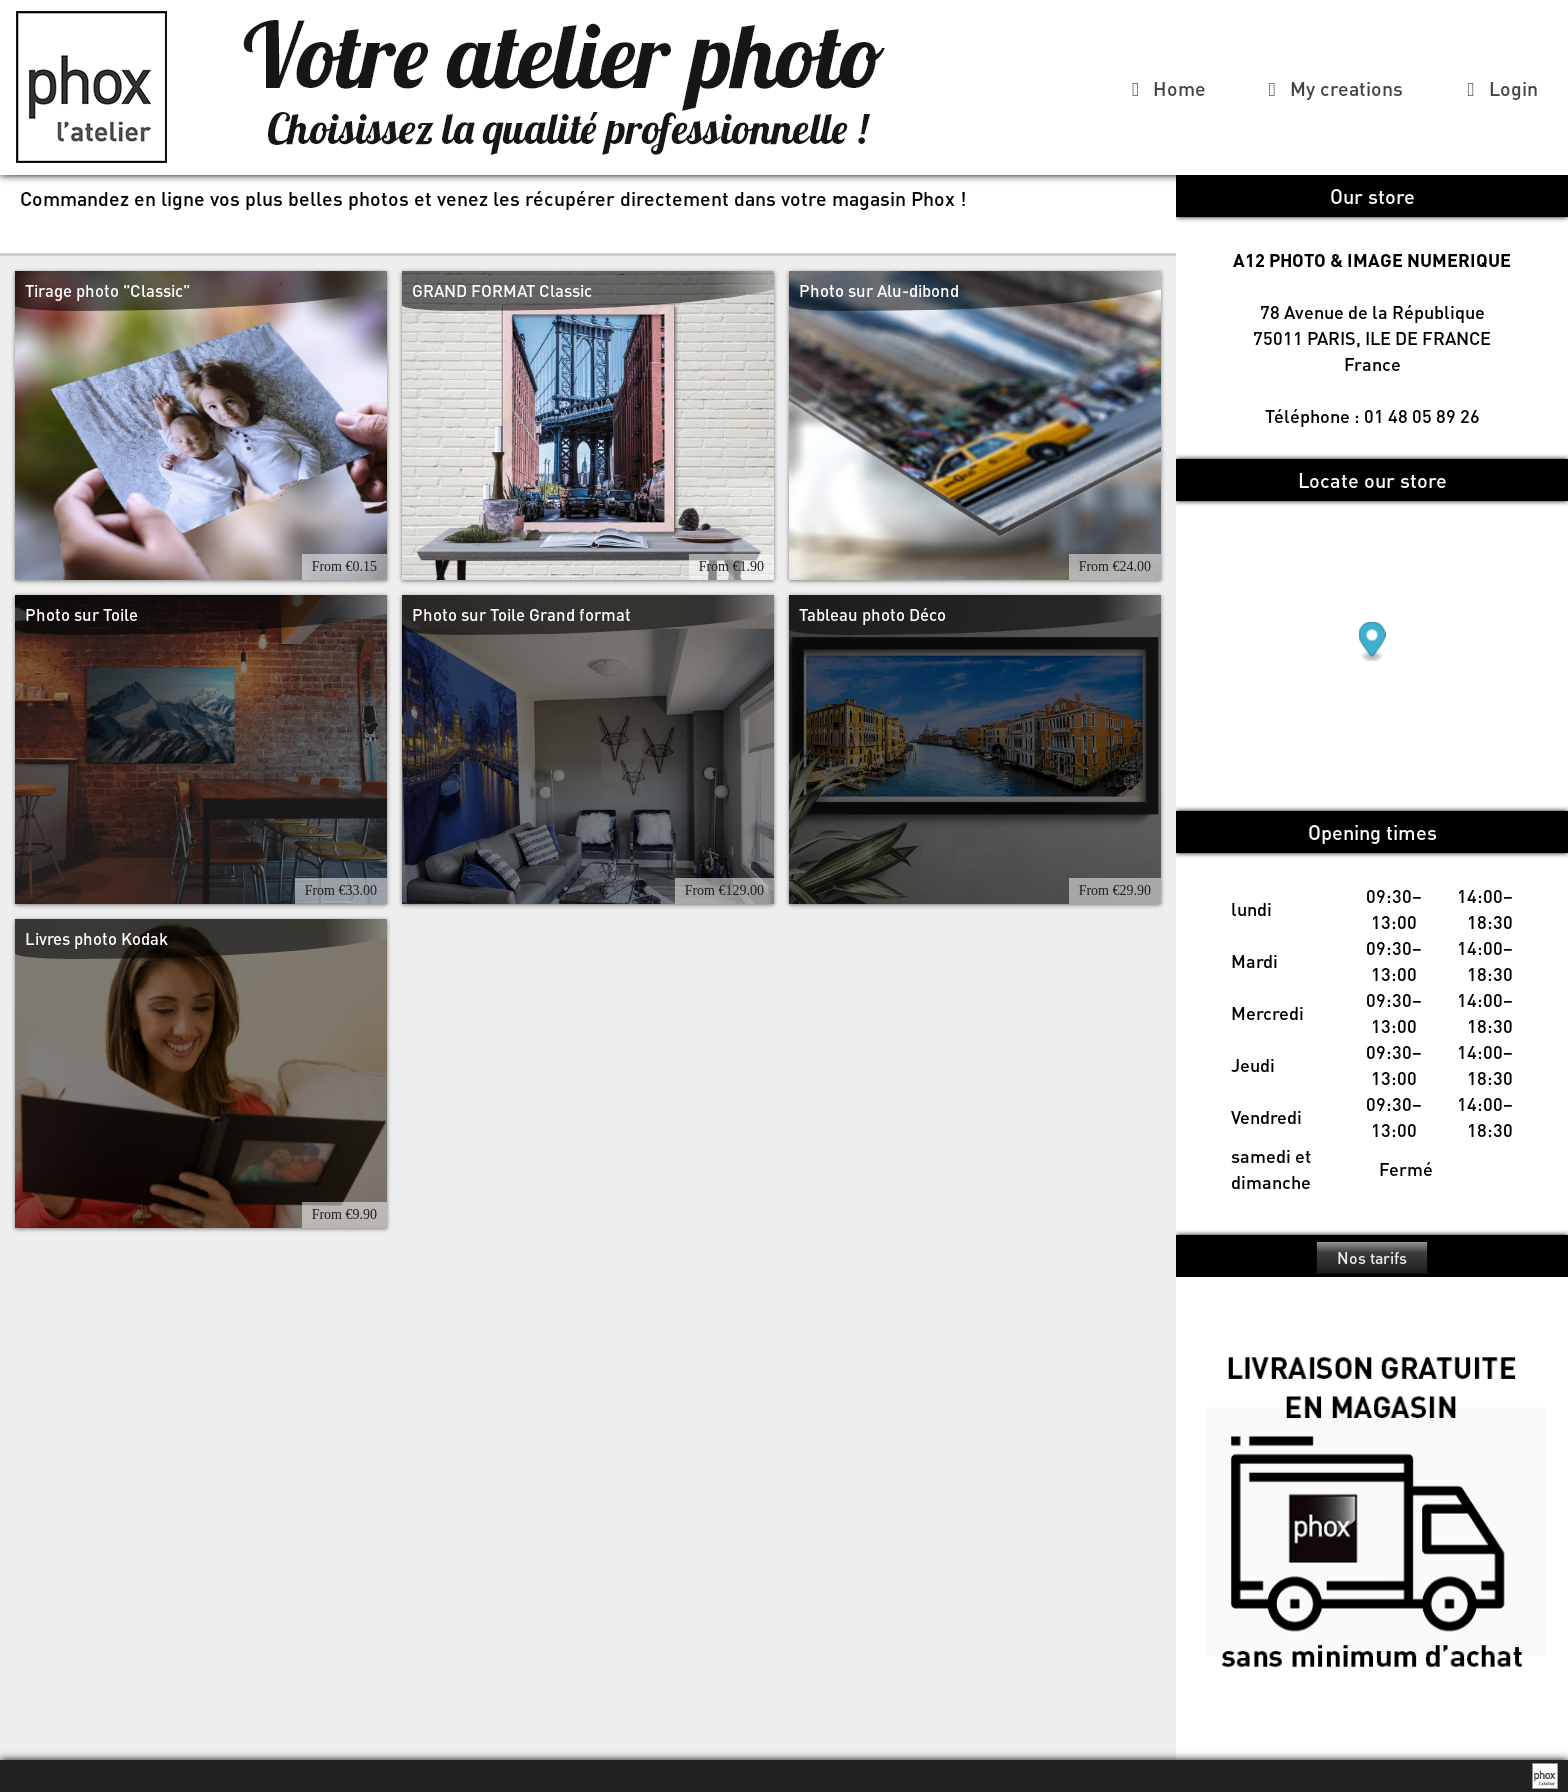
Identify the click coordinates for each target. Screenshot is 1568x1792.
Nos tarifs (1372, 1257)
